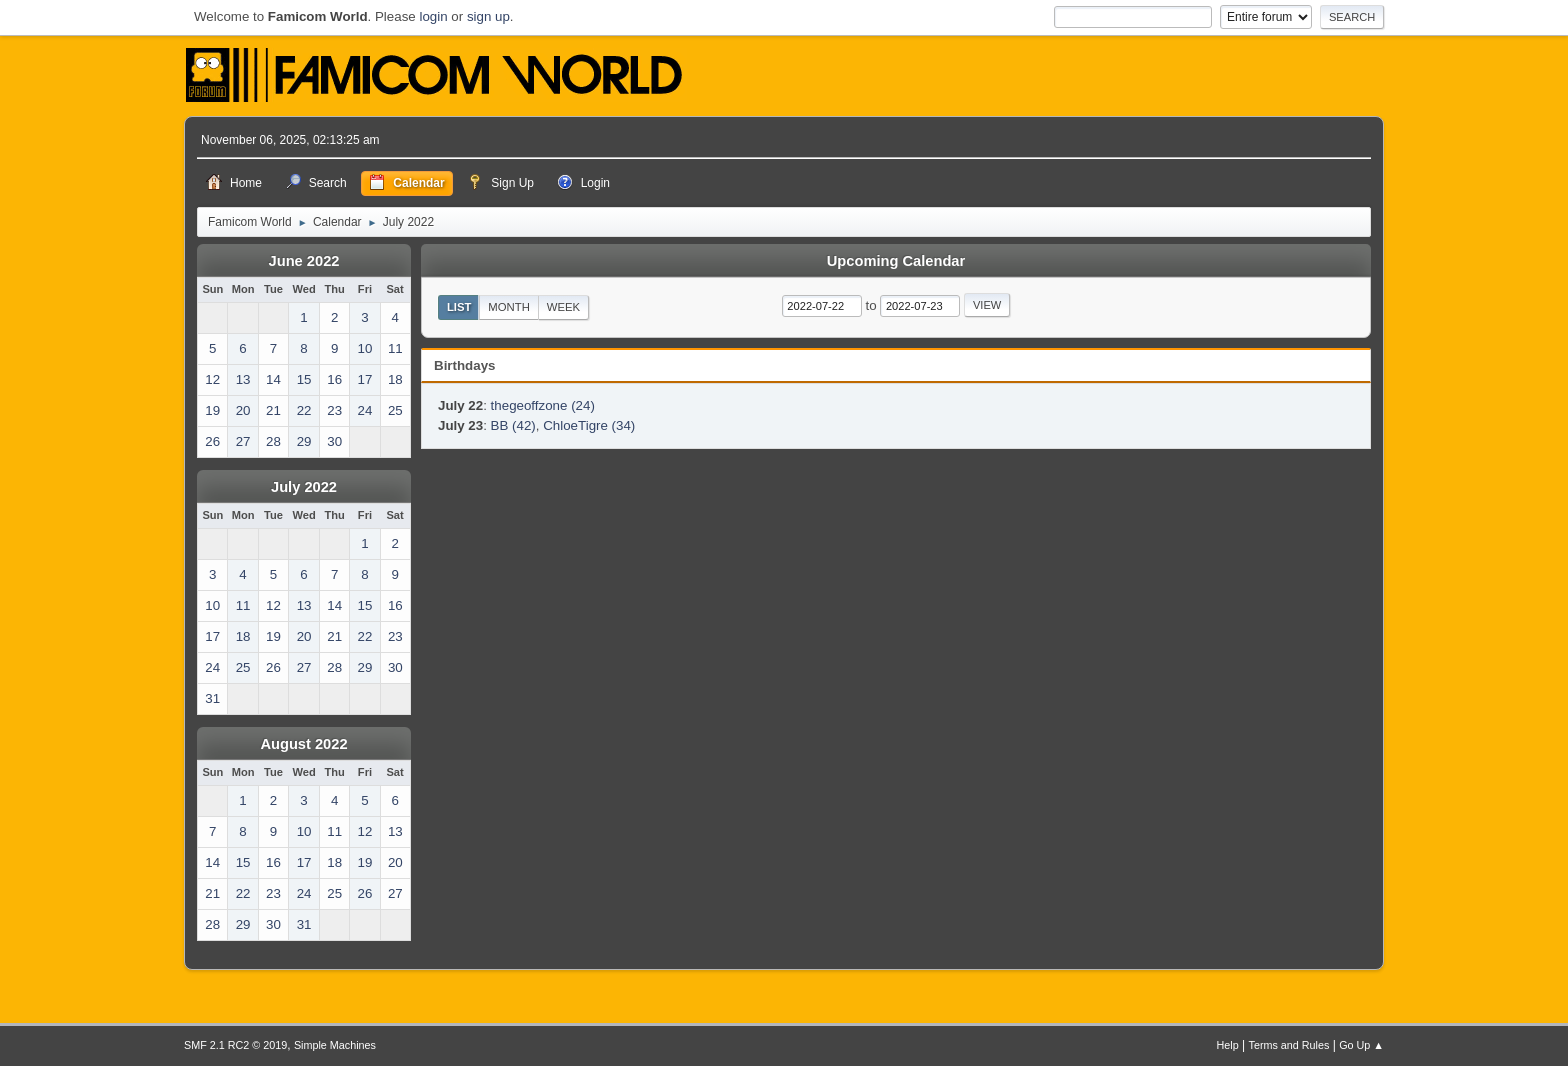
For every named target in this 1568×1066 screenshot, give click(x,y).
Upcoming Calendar (896, 261)
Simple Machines (335, 1045)
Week (563, 307)
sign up (488, 16)
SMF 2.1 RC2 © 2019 (235, 1045)
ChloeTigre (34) (589, 425)
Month (509, 307)
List (459, 307)
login (433, 16)
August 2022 (303, 744)
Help (1228, 1045)
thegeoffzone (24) (543, 405)
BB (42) (513, 425)
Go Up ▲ (1361, 1045)
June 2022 (304, 261)
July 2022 (304, 487)
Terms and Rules (1289, 1045)
